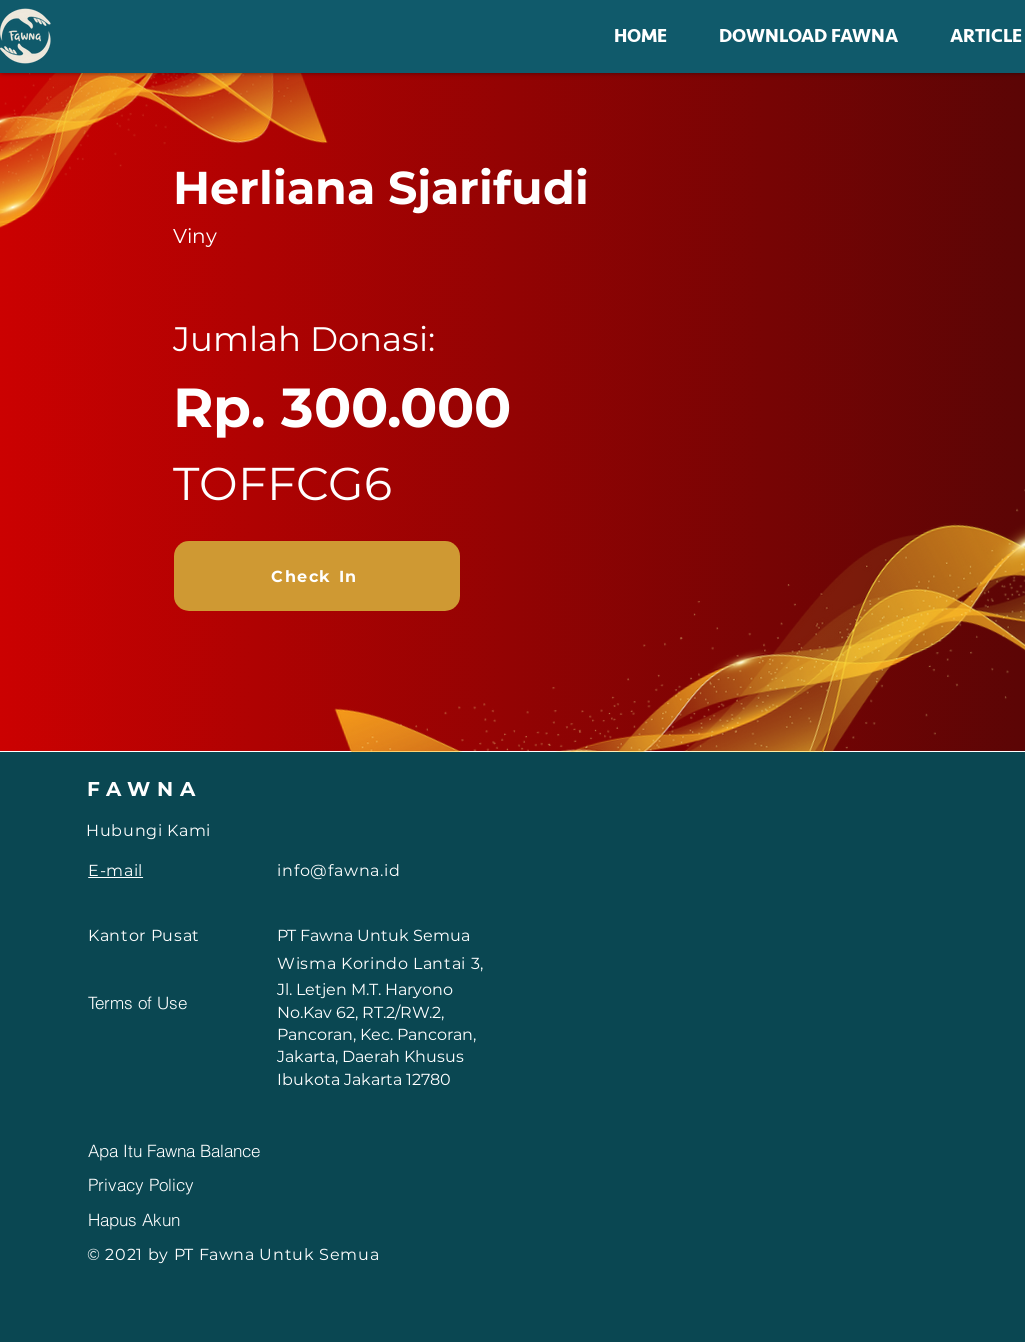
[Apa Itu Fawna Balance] (236, 1150)
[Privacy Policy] (159, 1184)
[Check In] (317, 576)
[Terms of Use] (159, 1003)
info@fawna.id (338, 870)
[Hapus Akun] (159, 1219)
